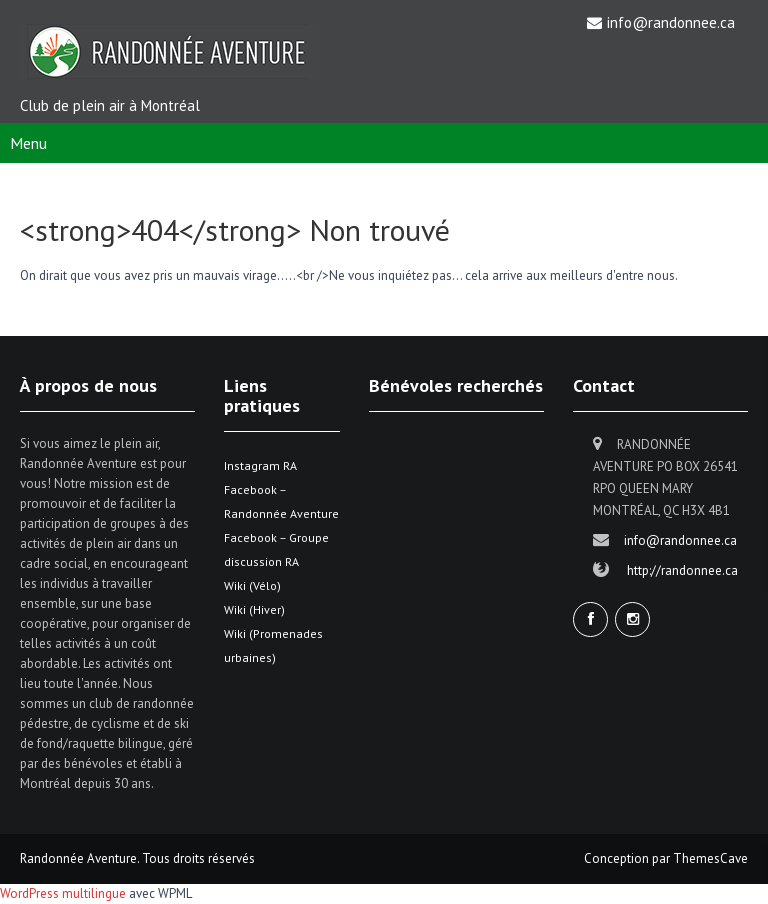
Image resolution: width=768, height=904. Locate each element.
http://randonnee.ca (682, 570)
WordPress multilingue (63, 893)
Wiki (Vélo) (252, 585)
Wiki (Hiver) (254, 609)
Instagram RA (260, 465)
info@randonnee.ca (671, 22)
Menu (28, 143)
